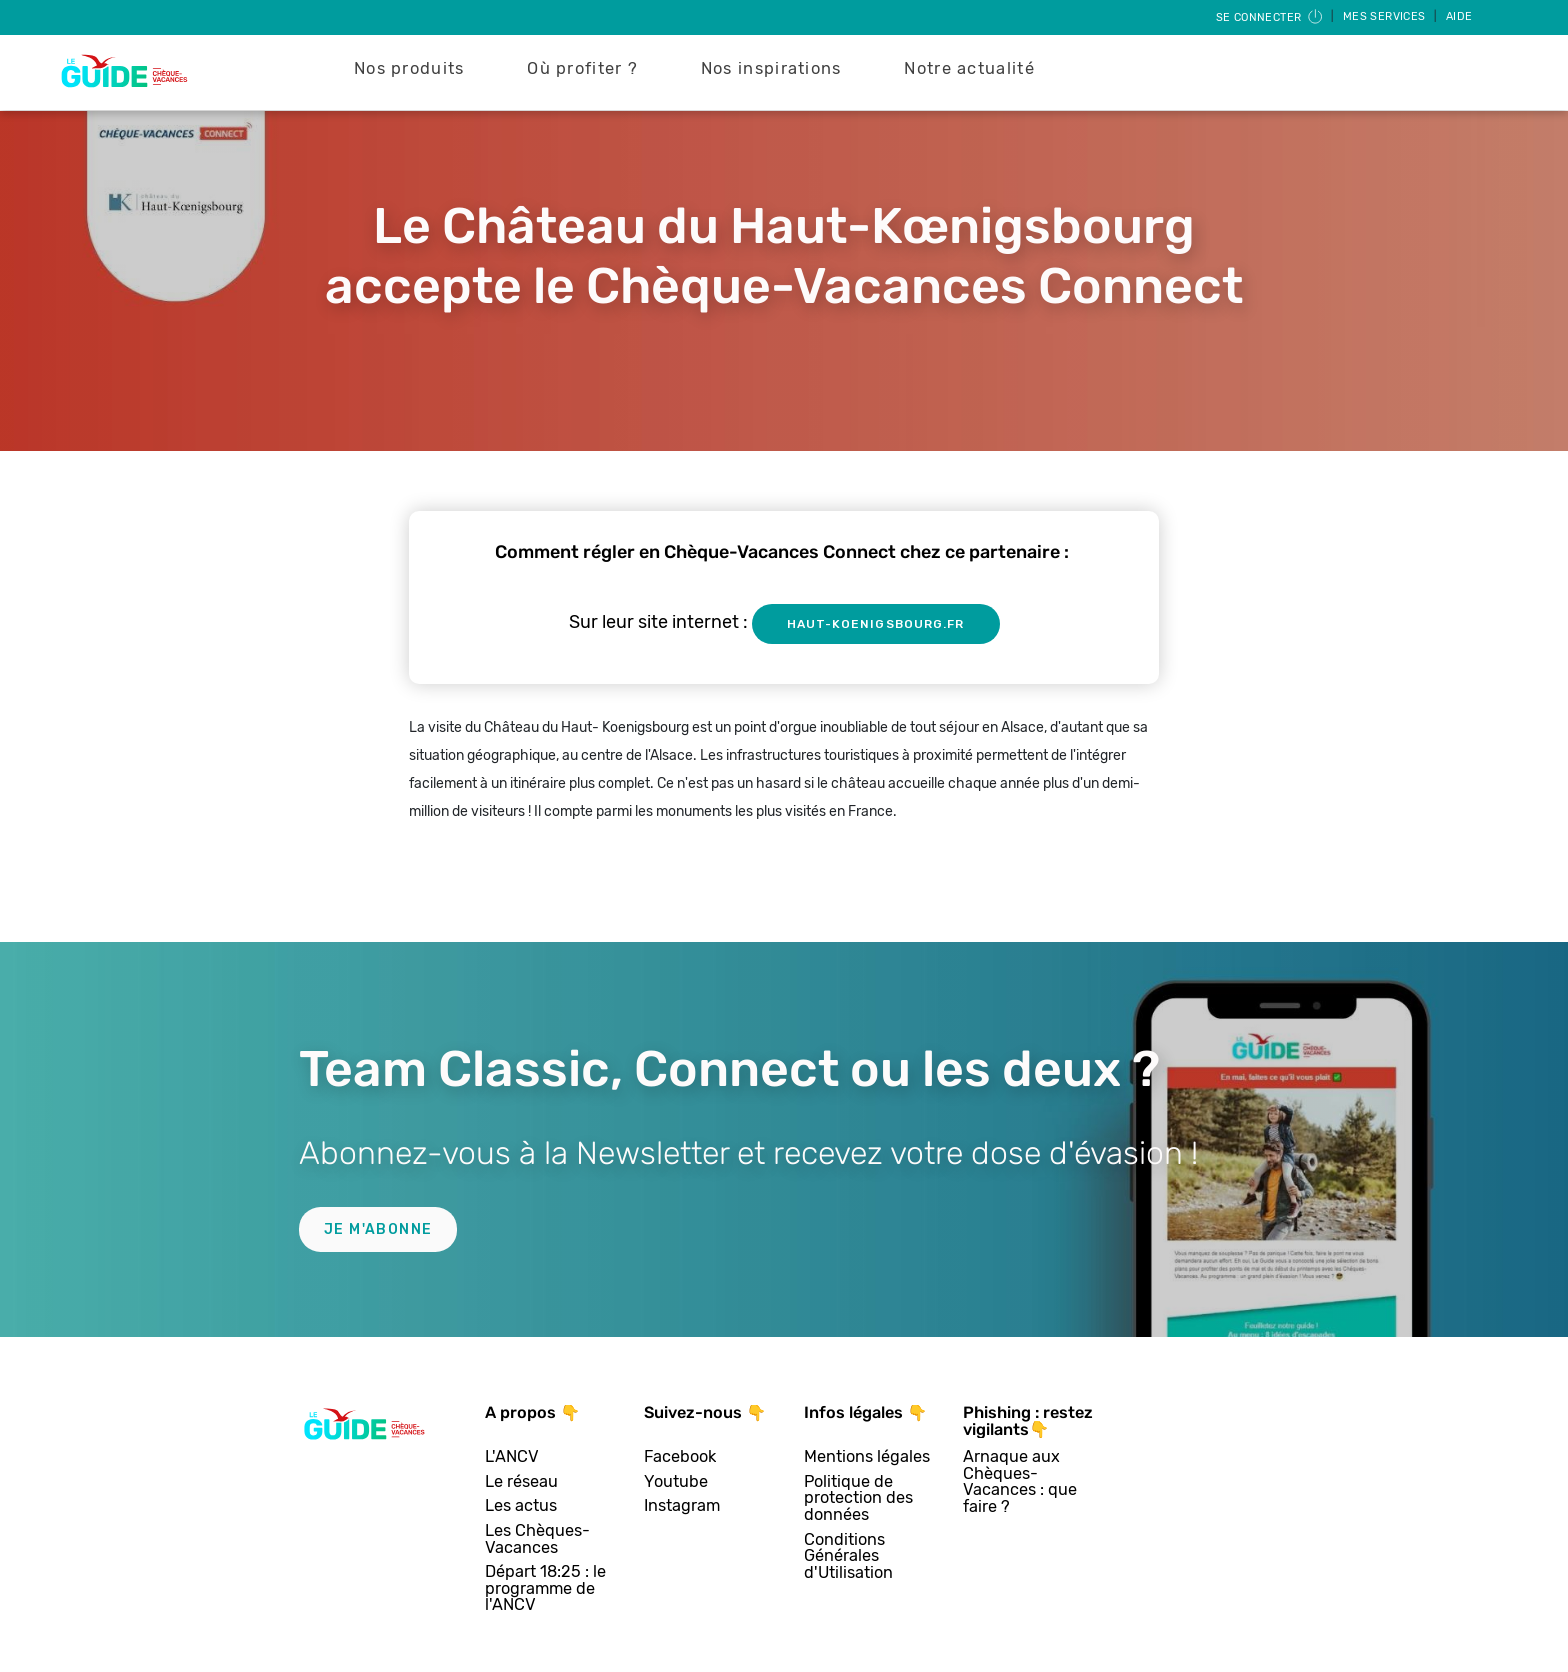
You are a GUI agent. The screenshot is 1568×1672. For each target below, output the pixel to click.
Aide (1459, 16)
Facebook (680, 1457)
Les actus (521, 1506)
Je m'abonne (378, 1229)
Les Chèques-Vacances (537, 1539)
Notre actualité (969, 68)
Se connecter (1270, 17)
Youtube (676, 1482)
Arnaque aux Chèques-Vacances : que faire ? (1020, 1482)
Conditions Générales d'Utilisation (848, 1557)
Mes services (1386, 16)
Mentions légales (867, 1457)
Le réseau (521, 1482)
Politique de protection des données (858, 1499)
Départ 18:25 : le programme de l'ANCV (545, 1589)
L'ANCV (512, 1457)
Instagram (682, 1506)
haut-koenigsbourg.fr (876, 624)
